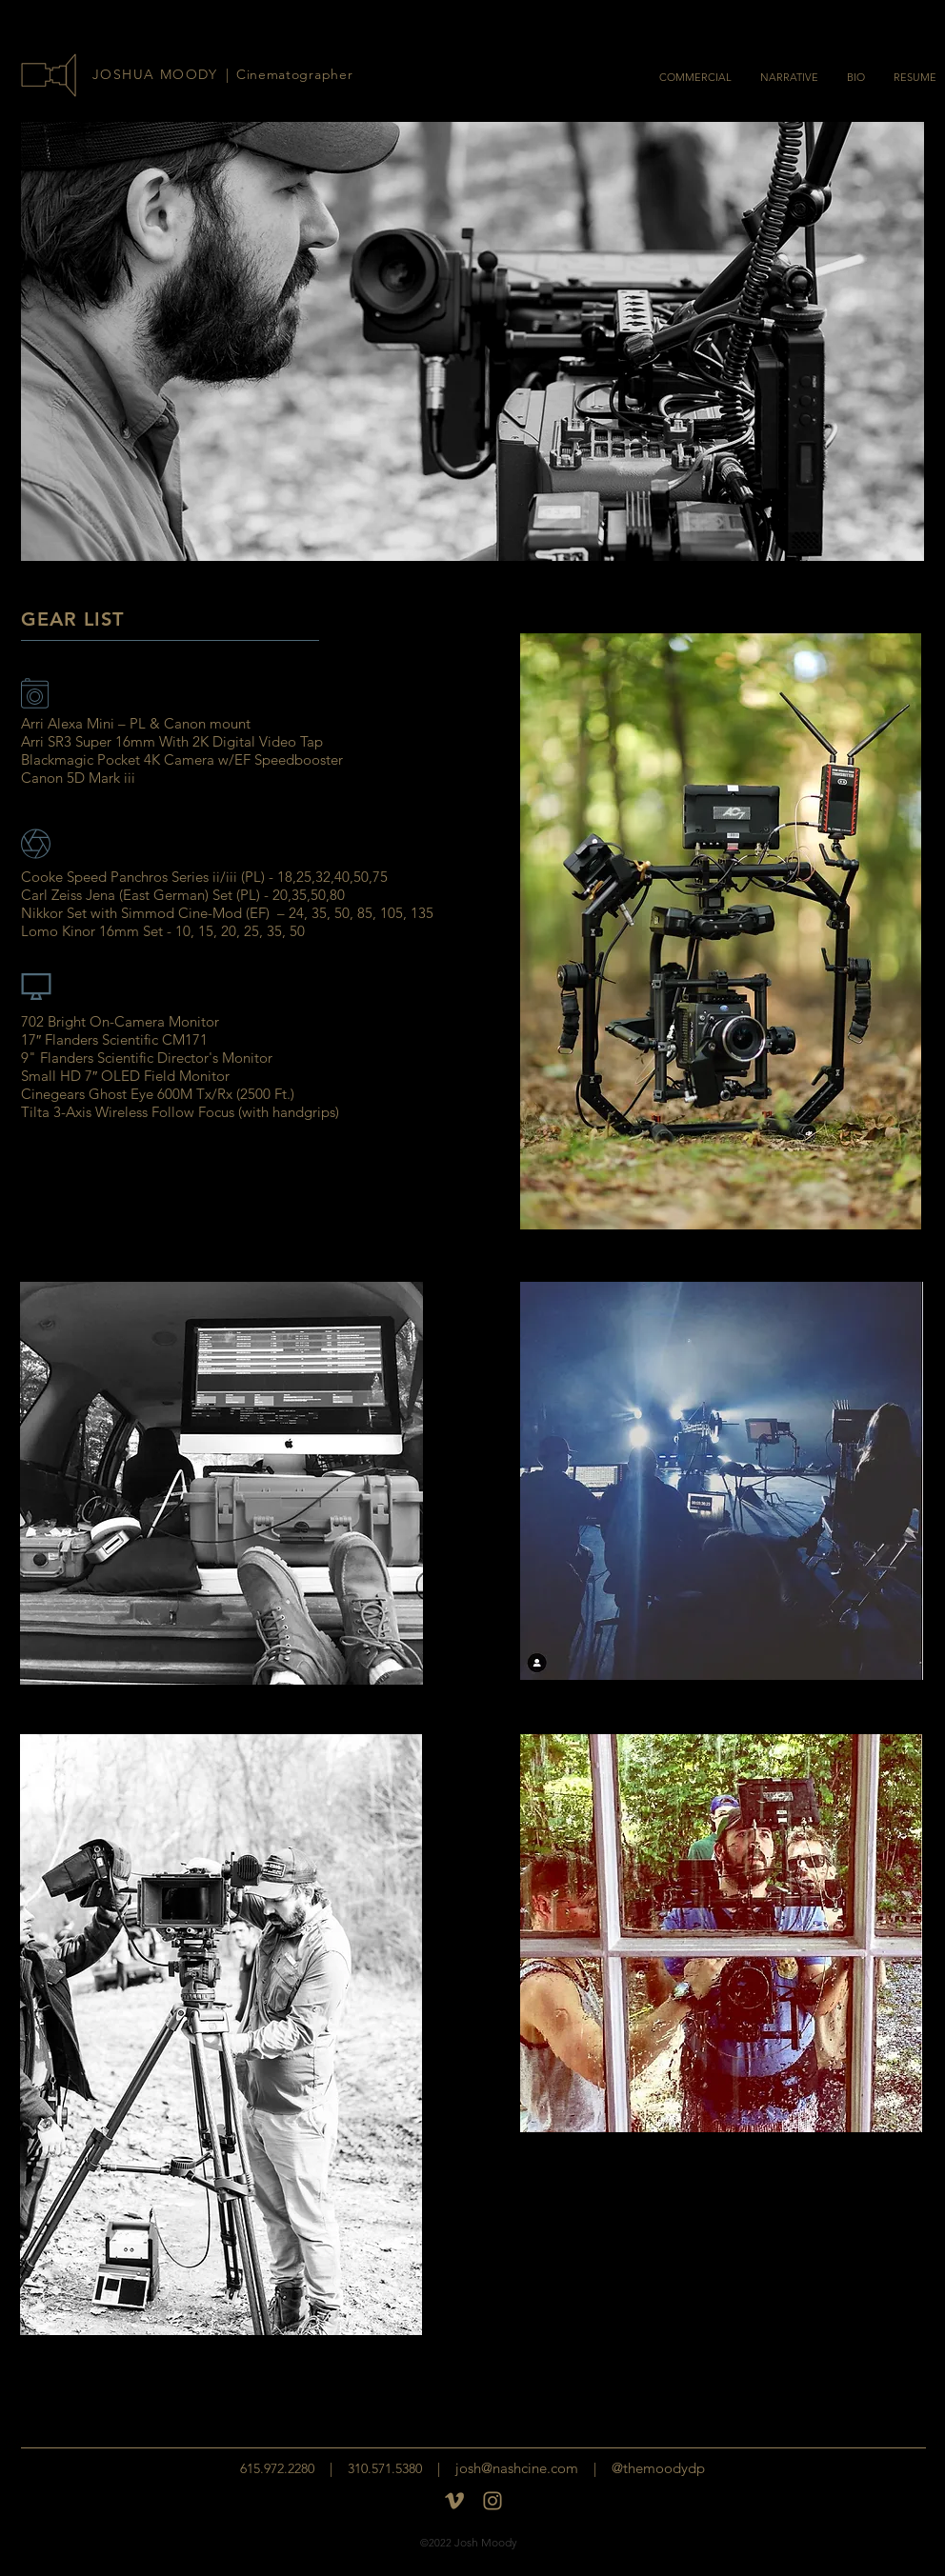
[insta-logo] (492, 2500)
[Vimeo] (454, 2500)
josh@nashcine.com (516, 2468)
